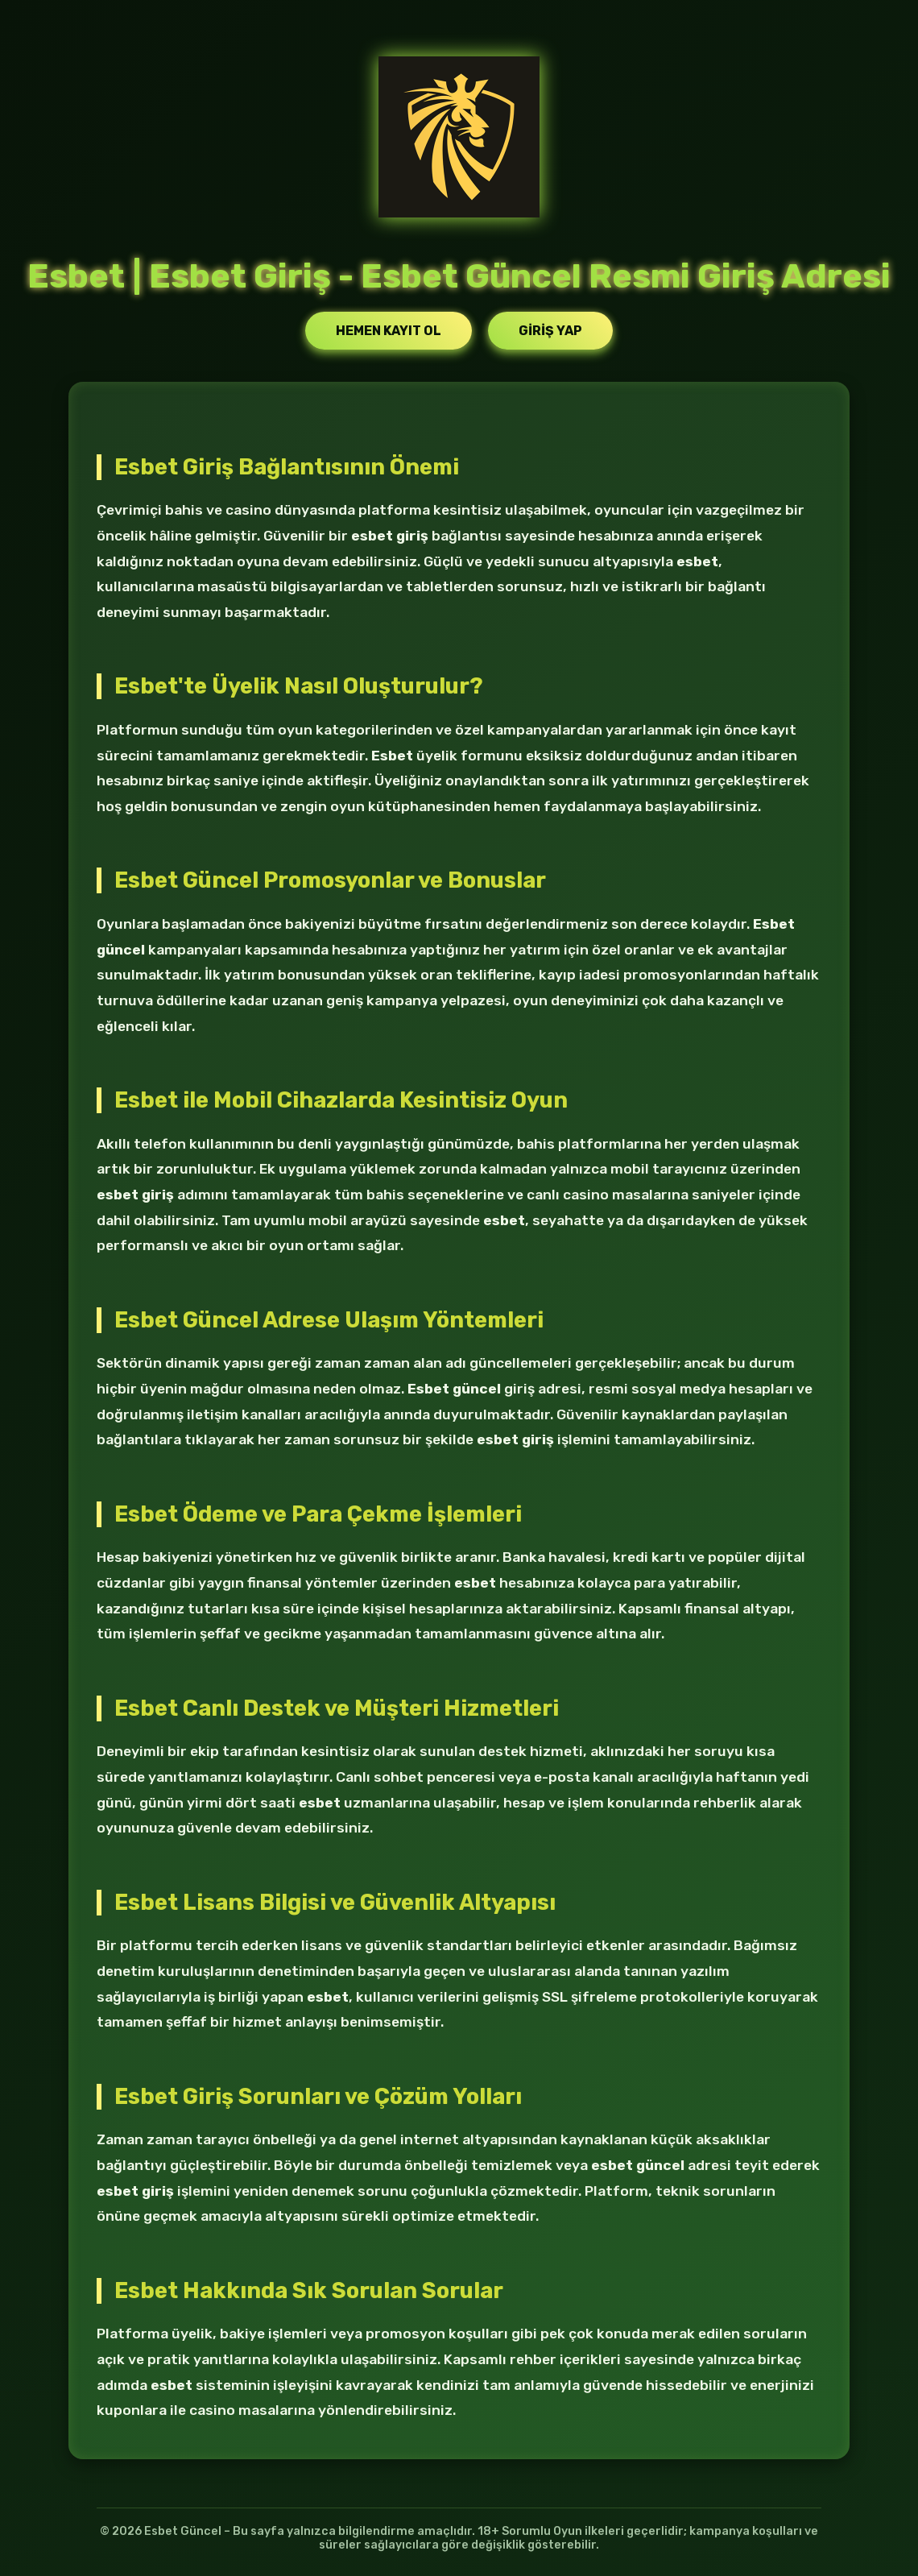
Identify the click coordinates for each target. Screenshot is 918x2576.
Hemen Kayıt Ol (388, 330)
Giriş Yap (550, 330)
